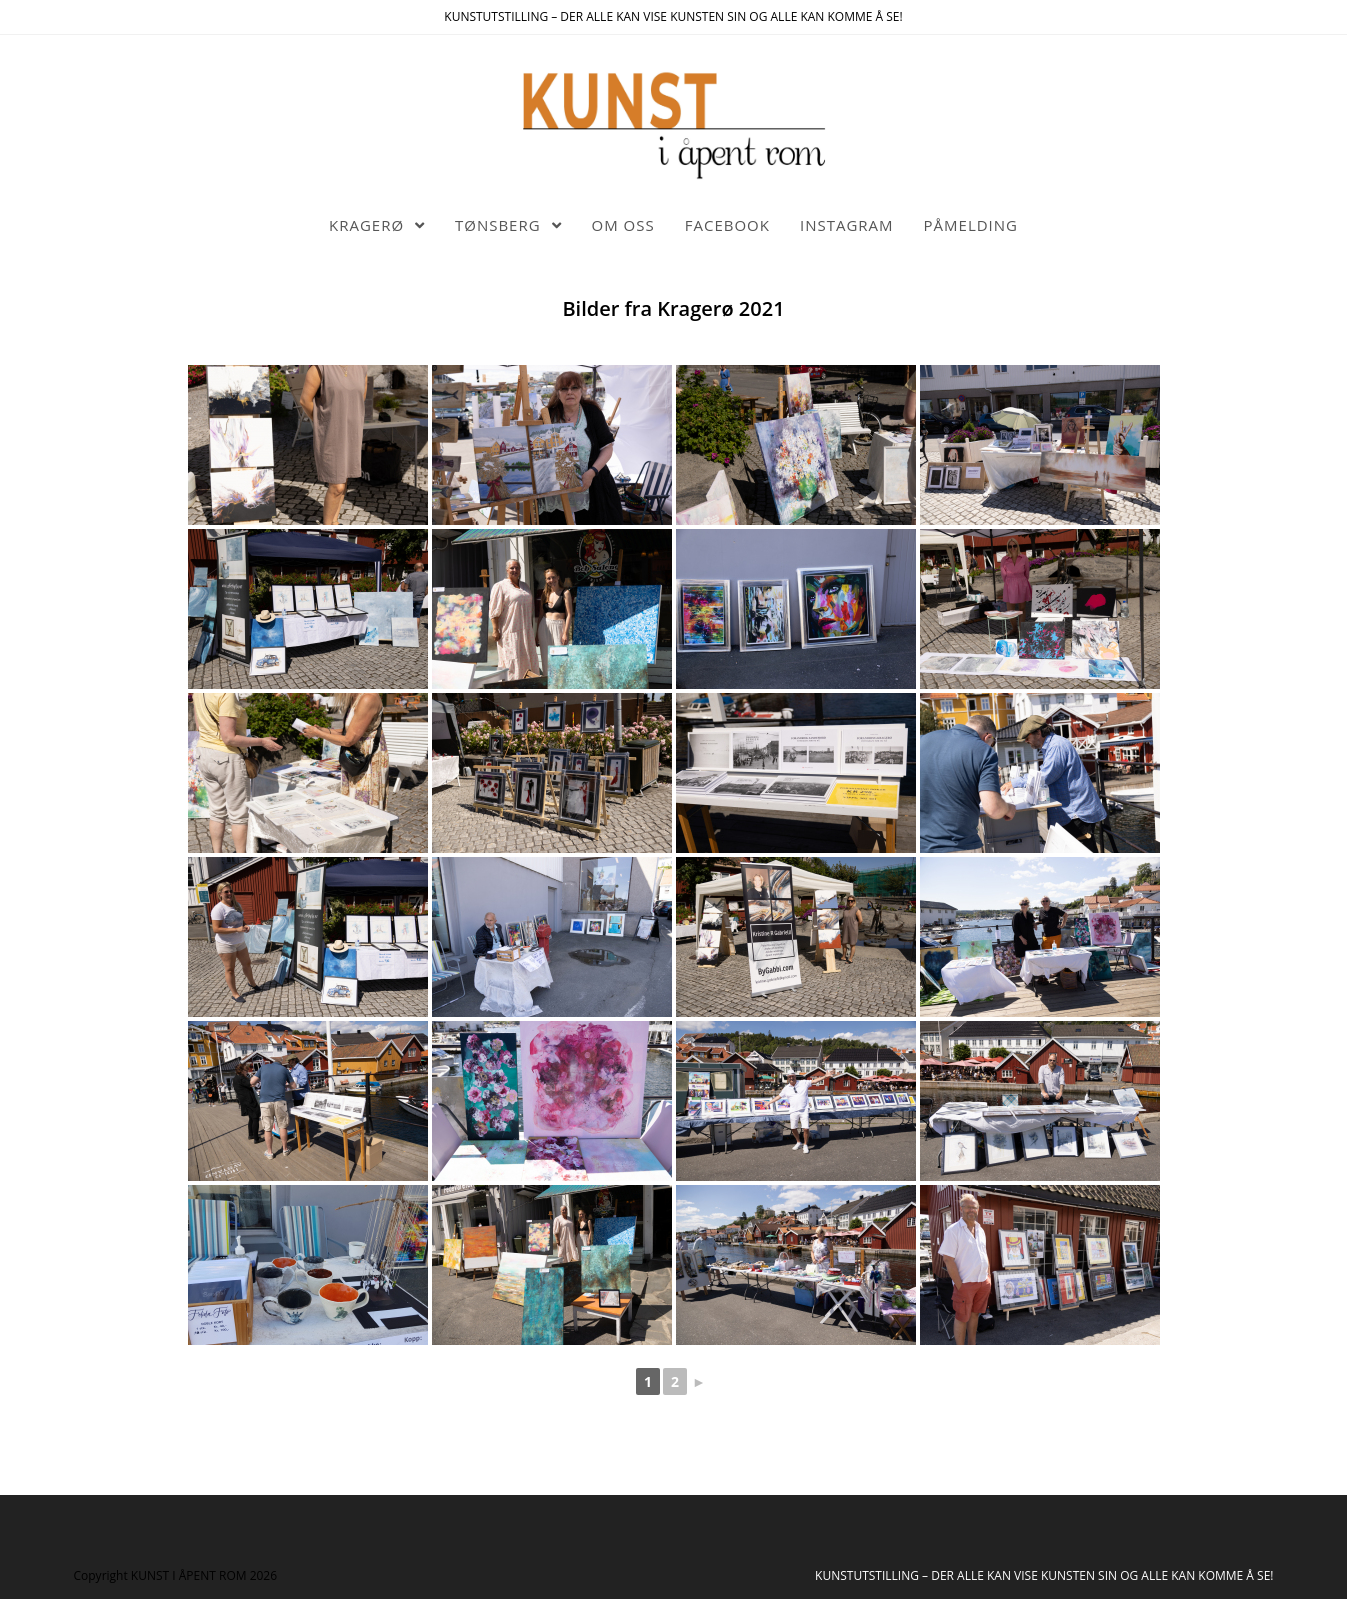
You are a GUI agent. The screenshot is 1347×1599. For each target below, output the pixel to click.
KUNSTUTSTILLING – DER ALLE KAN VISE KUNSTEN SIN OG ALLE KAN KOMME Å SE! (1044, 1575)
